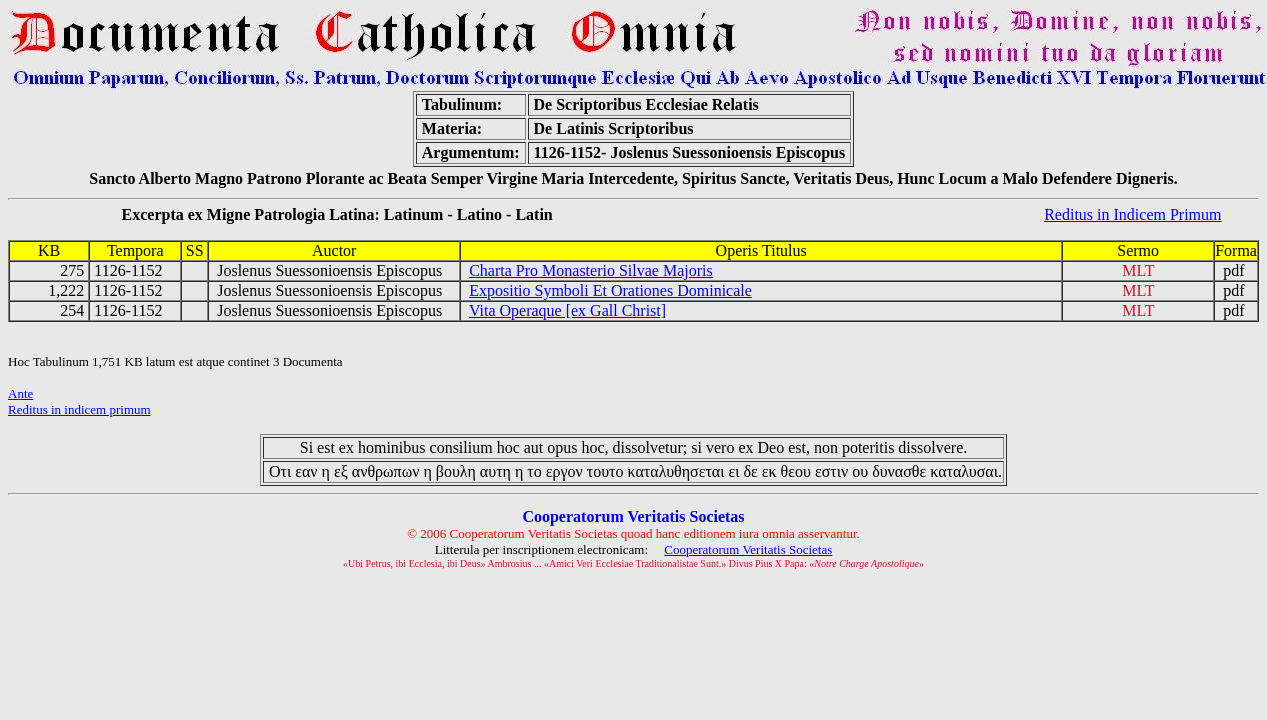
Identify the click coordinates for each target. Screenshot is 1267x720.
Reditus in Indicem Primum (1132, 214)
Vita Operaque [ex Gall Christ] (567, 310)
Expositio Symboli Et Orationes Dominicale (610, 290)
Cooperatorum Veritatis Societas (748, 549)
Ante (20, 393)
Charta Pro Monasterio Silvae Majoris (591, 270)
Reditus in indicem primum (79, 409)
